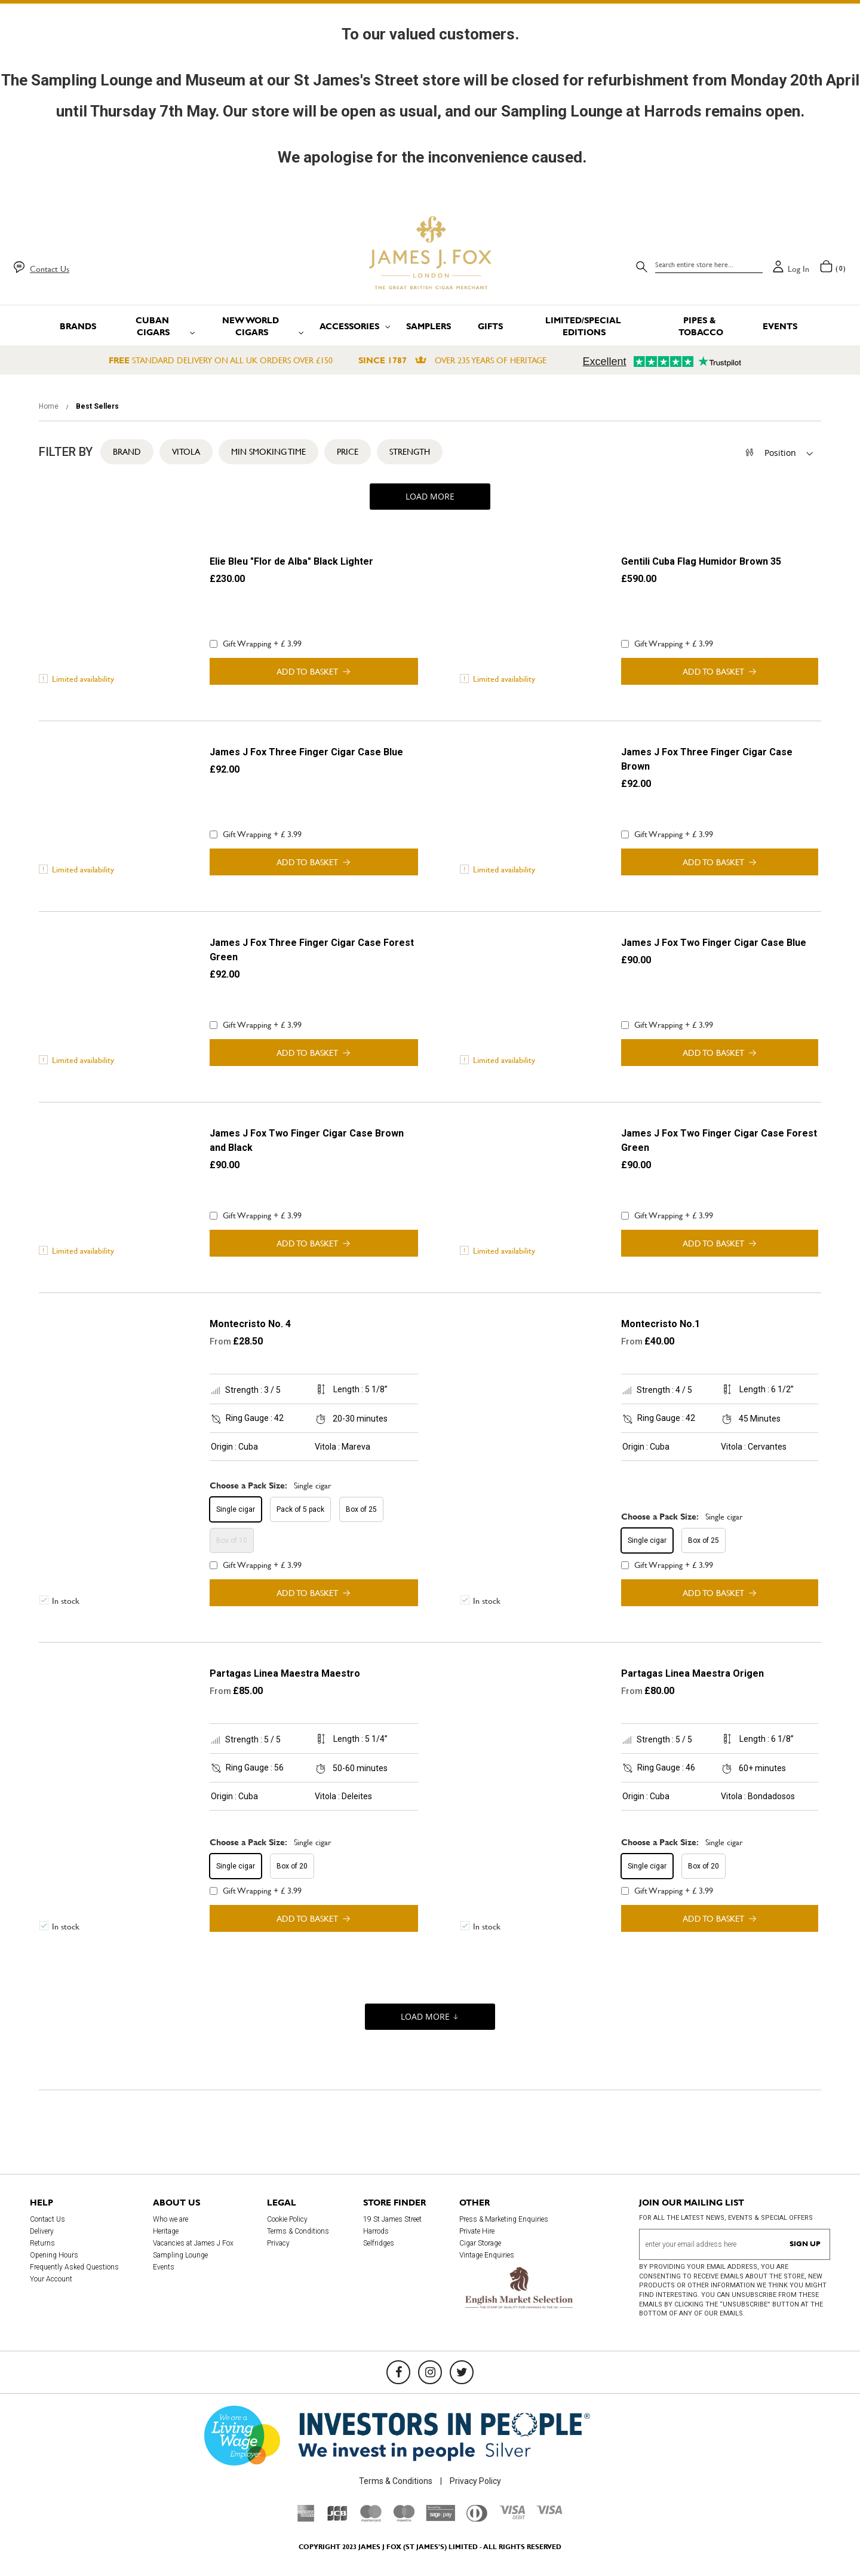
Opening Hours (54, 2255)
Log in (798, 269)
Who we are (170, 2219)
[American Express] (306, 2518)
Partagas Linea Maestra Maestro (285, 1673)
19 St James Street (392, 2219)
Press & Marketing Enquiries (503, 2219)
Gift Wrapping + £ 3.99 (256, 643)
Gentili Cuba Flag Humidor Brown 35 (701, 561)
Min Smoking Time (268, 452)
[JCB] (337, 2518)
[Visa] (549, 2511)
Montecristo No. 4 (250, 1324)
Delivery (42, 2231)
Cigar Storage (480, 2243)
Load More (430, 496)
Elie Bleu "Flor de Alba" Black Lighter (291, 561)
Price (347, 452)
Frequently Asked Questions (74, 2267)
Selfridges (378, 2243)
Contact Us (49, 269)
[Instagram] (430, 2372)
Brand (127, 452)
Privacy (278, 2243)
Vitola (186, 452)
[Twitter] (462, 2372)
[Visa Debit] (512, 2516)
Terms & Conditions (298, 2231)
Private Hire (476, 2231)
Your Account (51, 2279)
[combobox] (709, 264)
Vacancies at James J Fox (193, 2243)
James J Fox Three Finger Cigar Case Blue (306, 752)
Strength (409, 452)
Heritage (166, 2231)
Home (49, 406)
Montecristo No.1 (660, 1324)
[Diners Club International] (476, 2518)
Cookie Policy (287, 2219)
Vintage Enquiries (486, 2255)
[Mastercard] (371, 2518)
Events (163, 2267)
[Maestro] (403, 2518)
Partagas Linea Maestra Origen (692, 1673)
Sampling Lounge (180, 2255)
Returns (42, 2243)
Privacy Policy (475, 2481)
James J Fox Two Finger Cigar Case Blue (713, 942)
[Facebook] (398, 2372)
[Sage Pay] (440, 2518)
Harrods (376, 2231)
